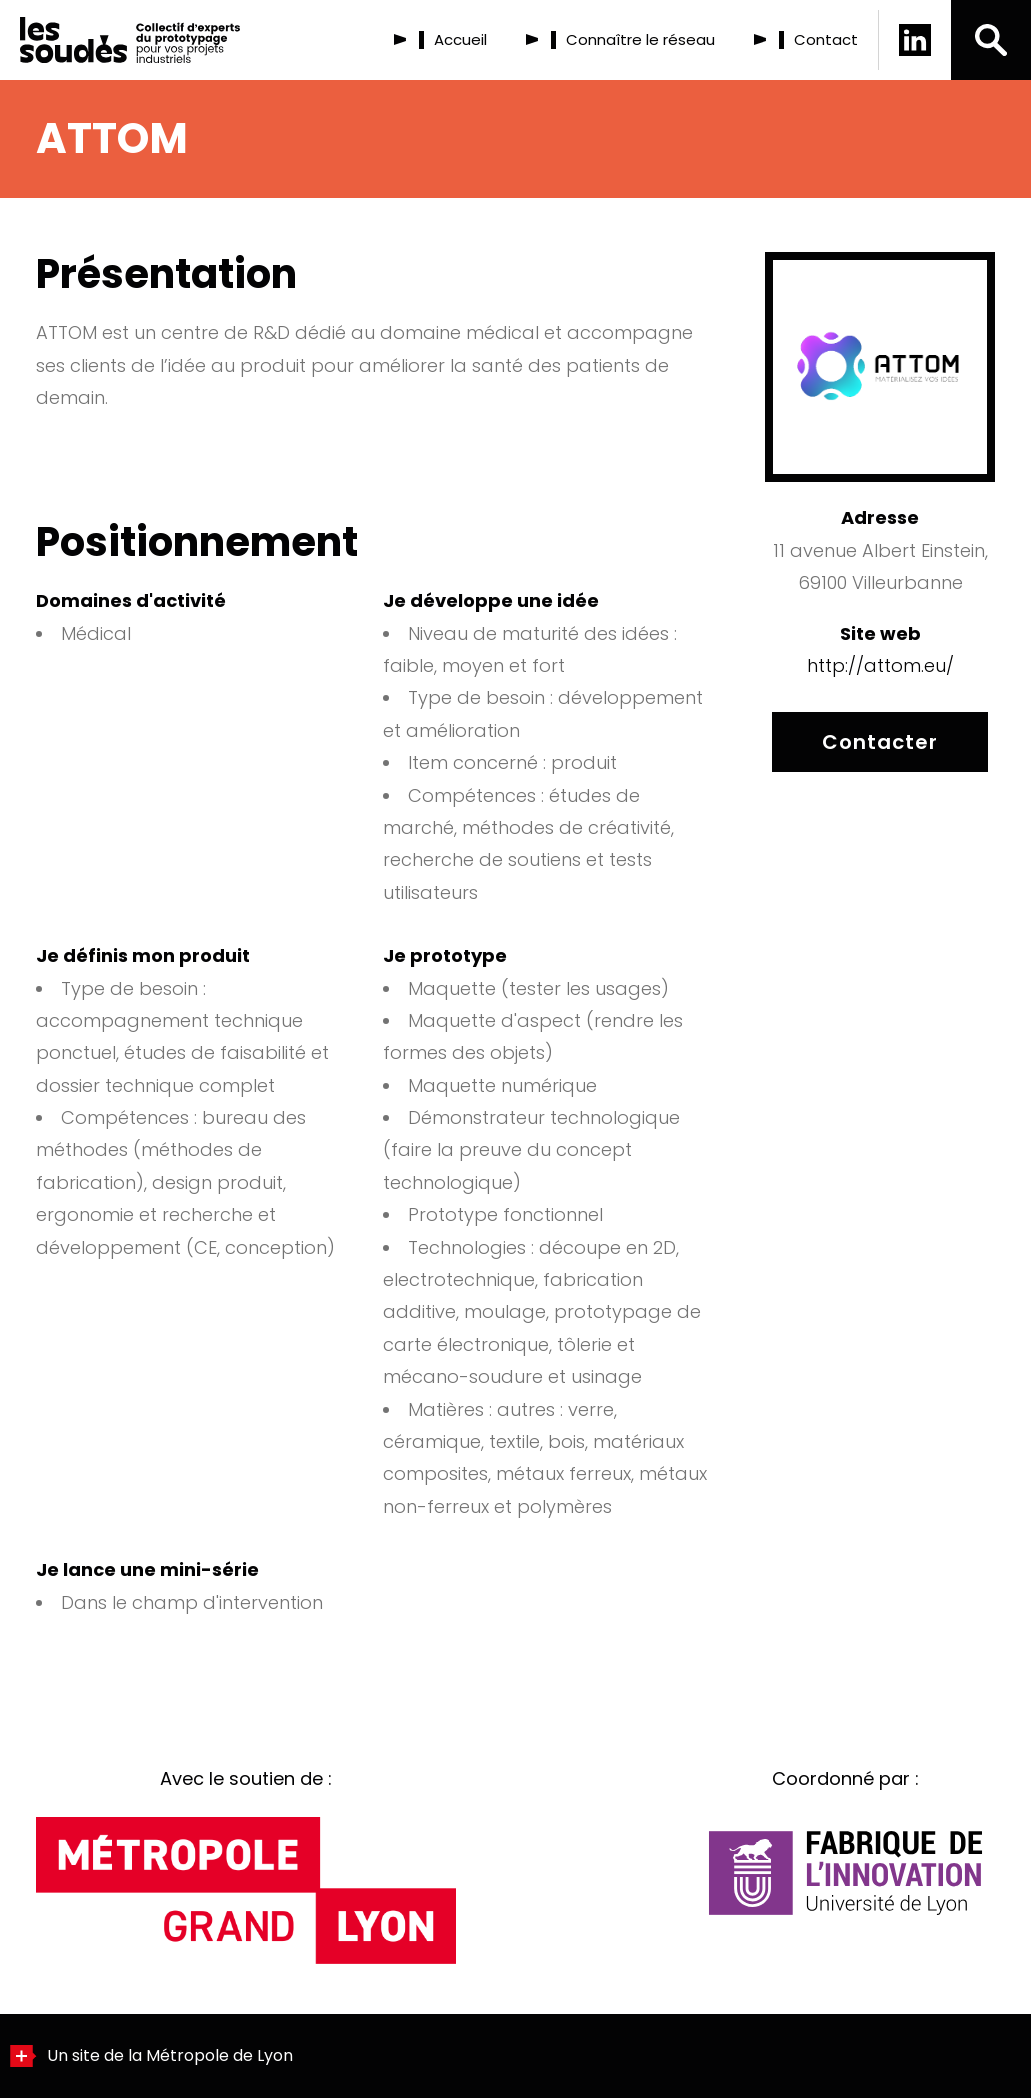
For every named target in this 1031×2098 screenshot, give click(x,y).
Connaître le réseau (640, 39)
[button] (991, 40)
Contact (826, 39)
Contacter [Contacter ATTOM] (880, 742)
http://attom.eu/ (880, 665)
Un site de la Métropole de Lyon (151, 2055)
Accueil (460, 39)
